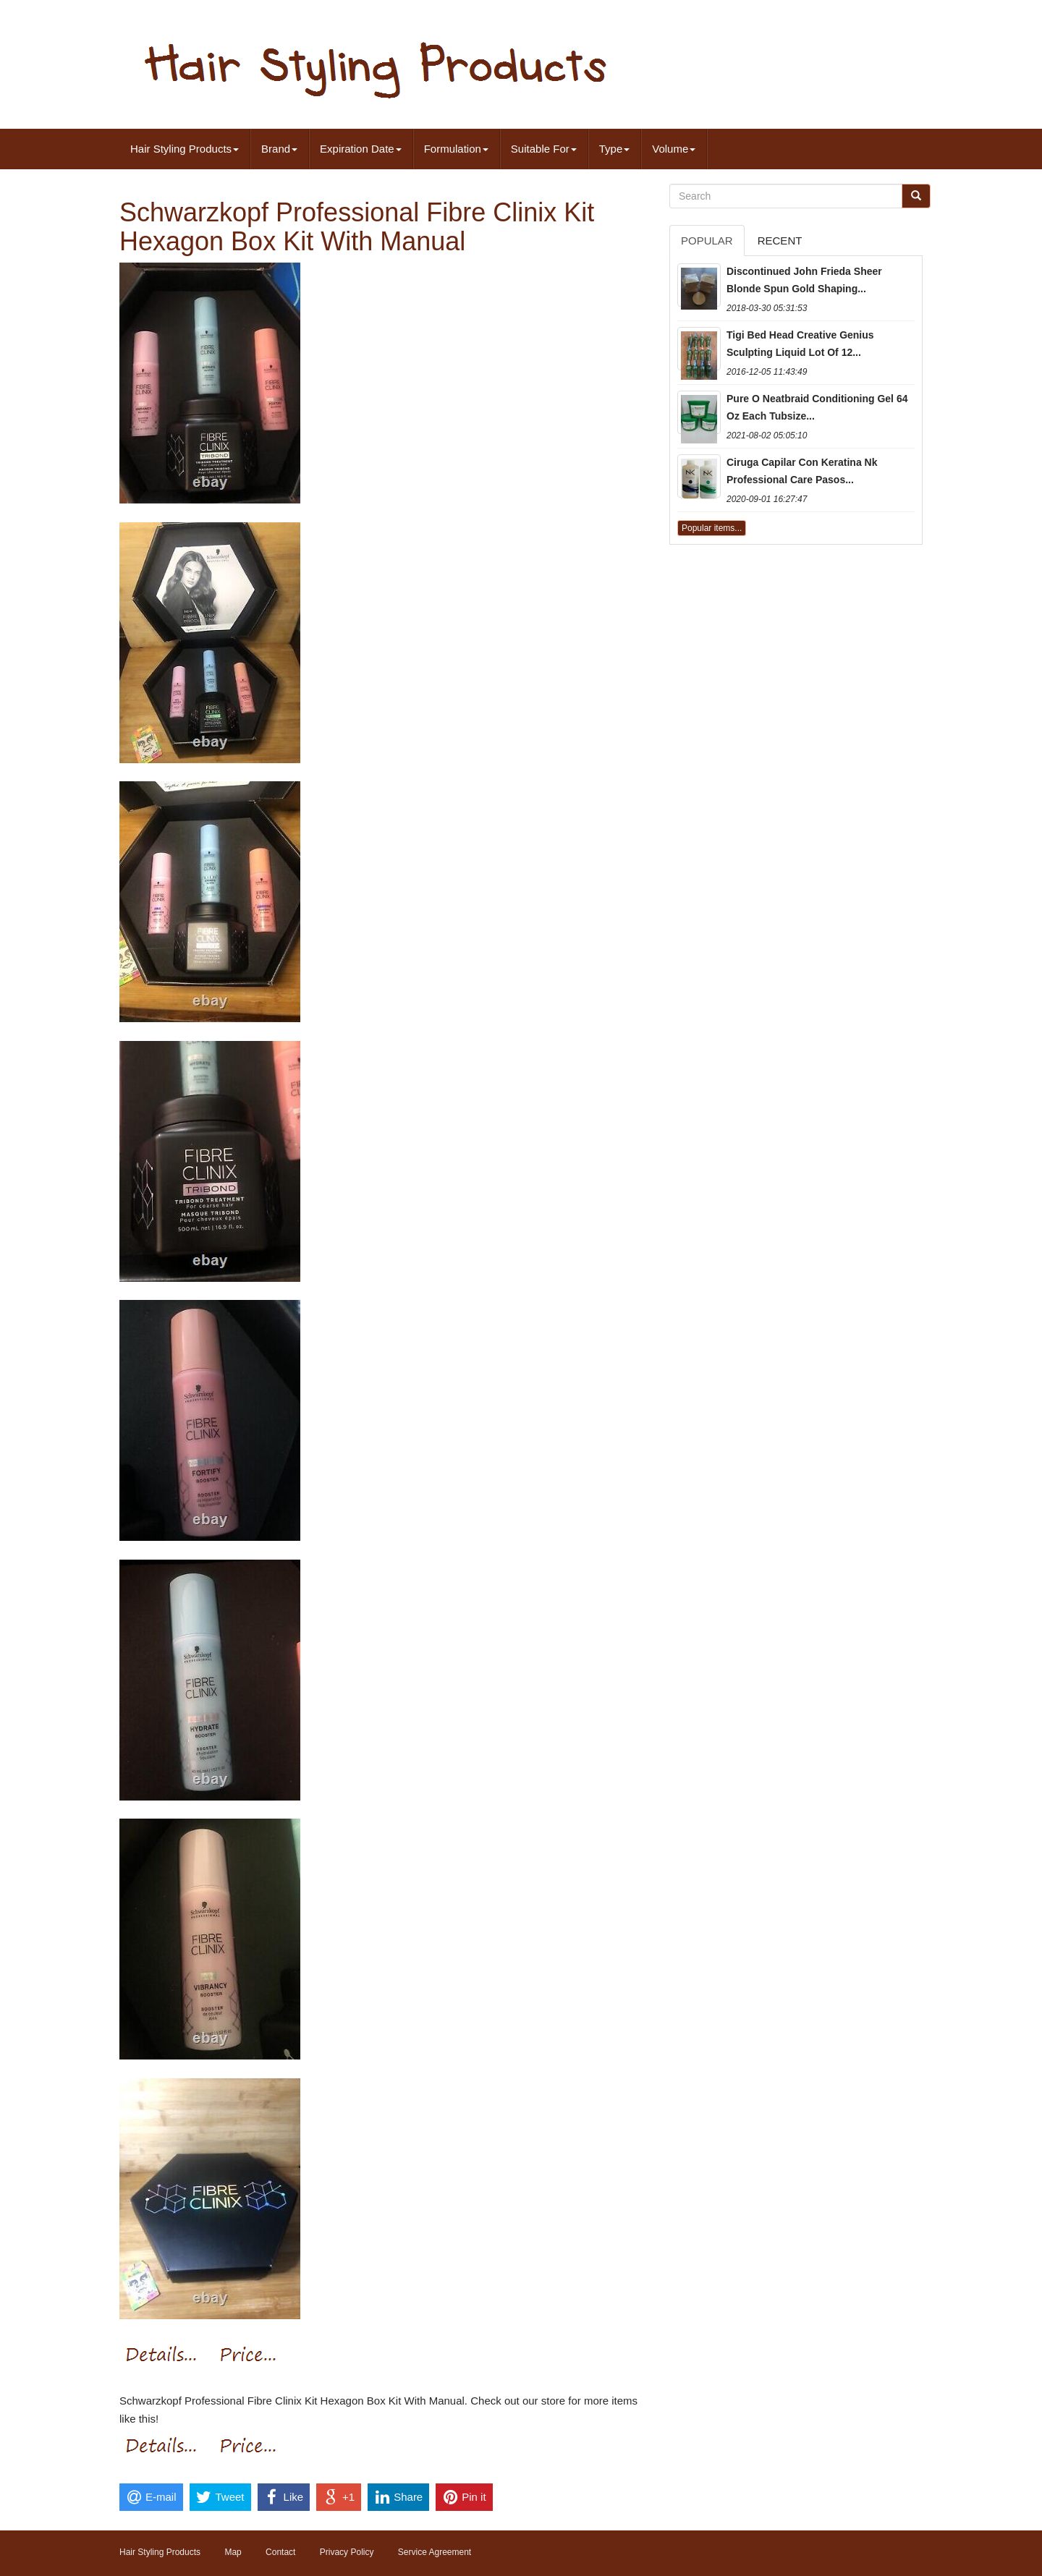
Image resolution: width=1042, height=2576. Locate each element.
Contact (280, 2552)
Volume (673, 149)
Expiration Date (361, 149)
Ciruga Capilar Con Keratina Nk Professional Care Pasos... (802, 470)
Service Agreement (434, 2552)
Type (614, 149)
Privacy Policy (347, 2552)
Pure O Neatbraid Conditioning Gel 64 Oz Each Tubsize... (817, 407)
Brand (279, 149)
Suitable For (544, 149)
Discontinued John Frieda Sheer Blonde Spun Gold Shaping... (804, 279)
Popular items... (712, 528)
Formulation (456, 149)
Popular (707, 240)
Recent (780, 240)
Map (232, 2552)
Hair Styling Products (184, 149)
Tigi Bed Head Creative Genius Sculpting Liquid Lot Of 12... (800, 343)
